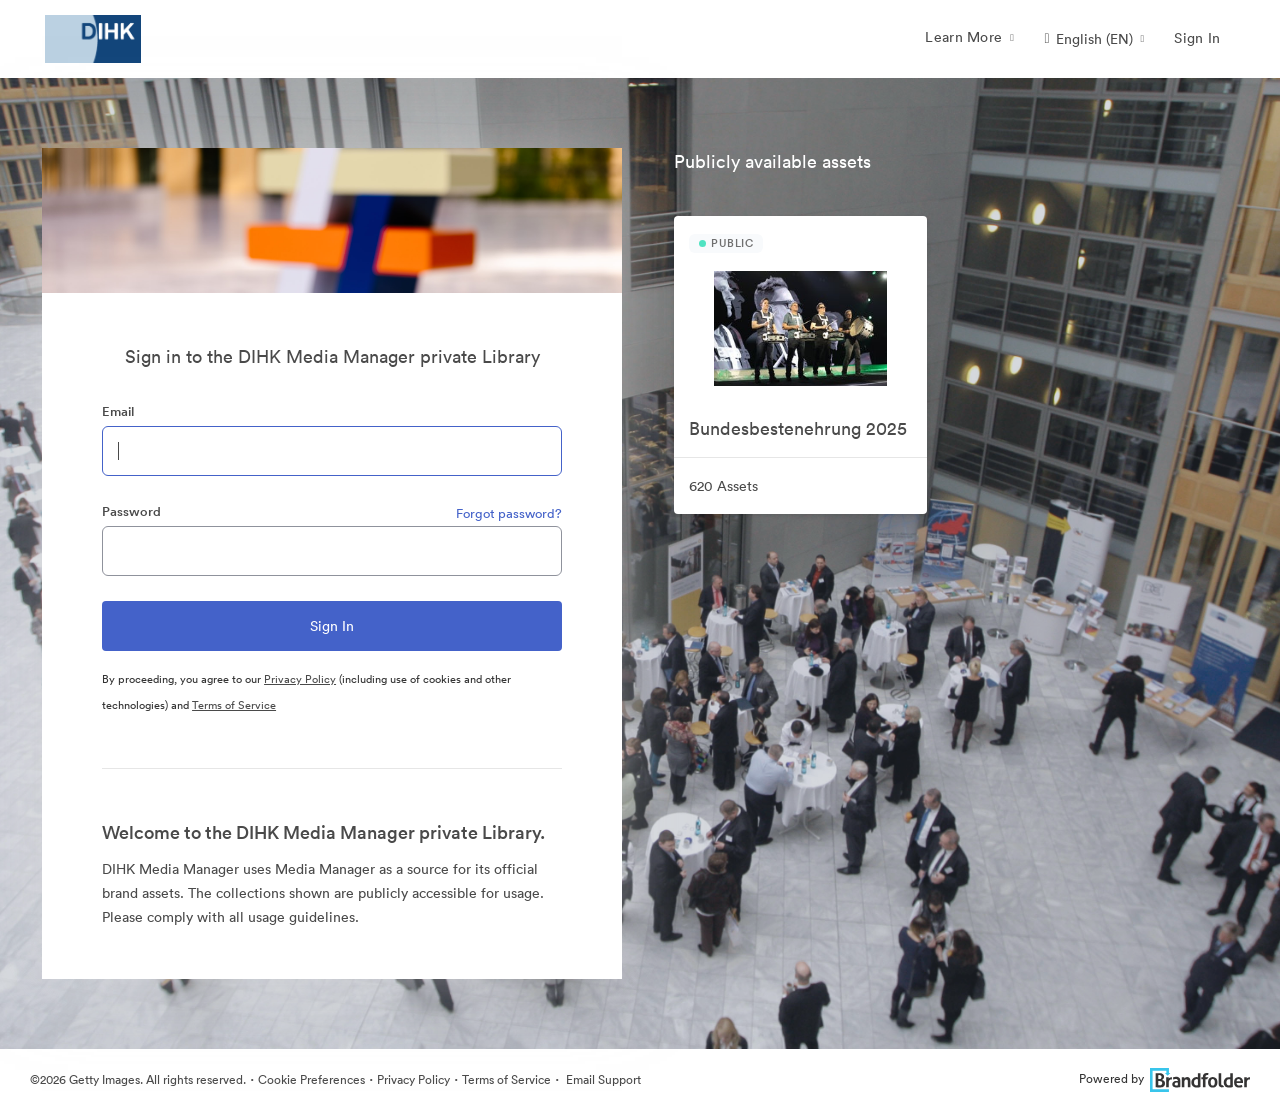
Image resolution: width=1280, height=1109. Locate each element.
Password (131, 511)
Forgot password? (509, 513)
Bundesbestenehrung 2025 (798, 428)
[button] (1094, 39)
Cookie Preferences (311, 1079)
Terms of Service (234, 705)
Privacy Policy (300, 679)
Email (118, 411)
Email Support (602, 1079)
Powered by (1164, 1078)
